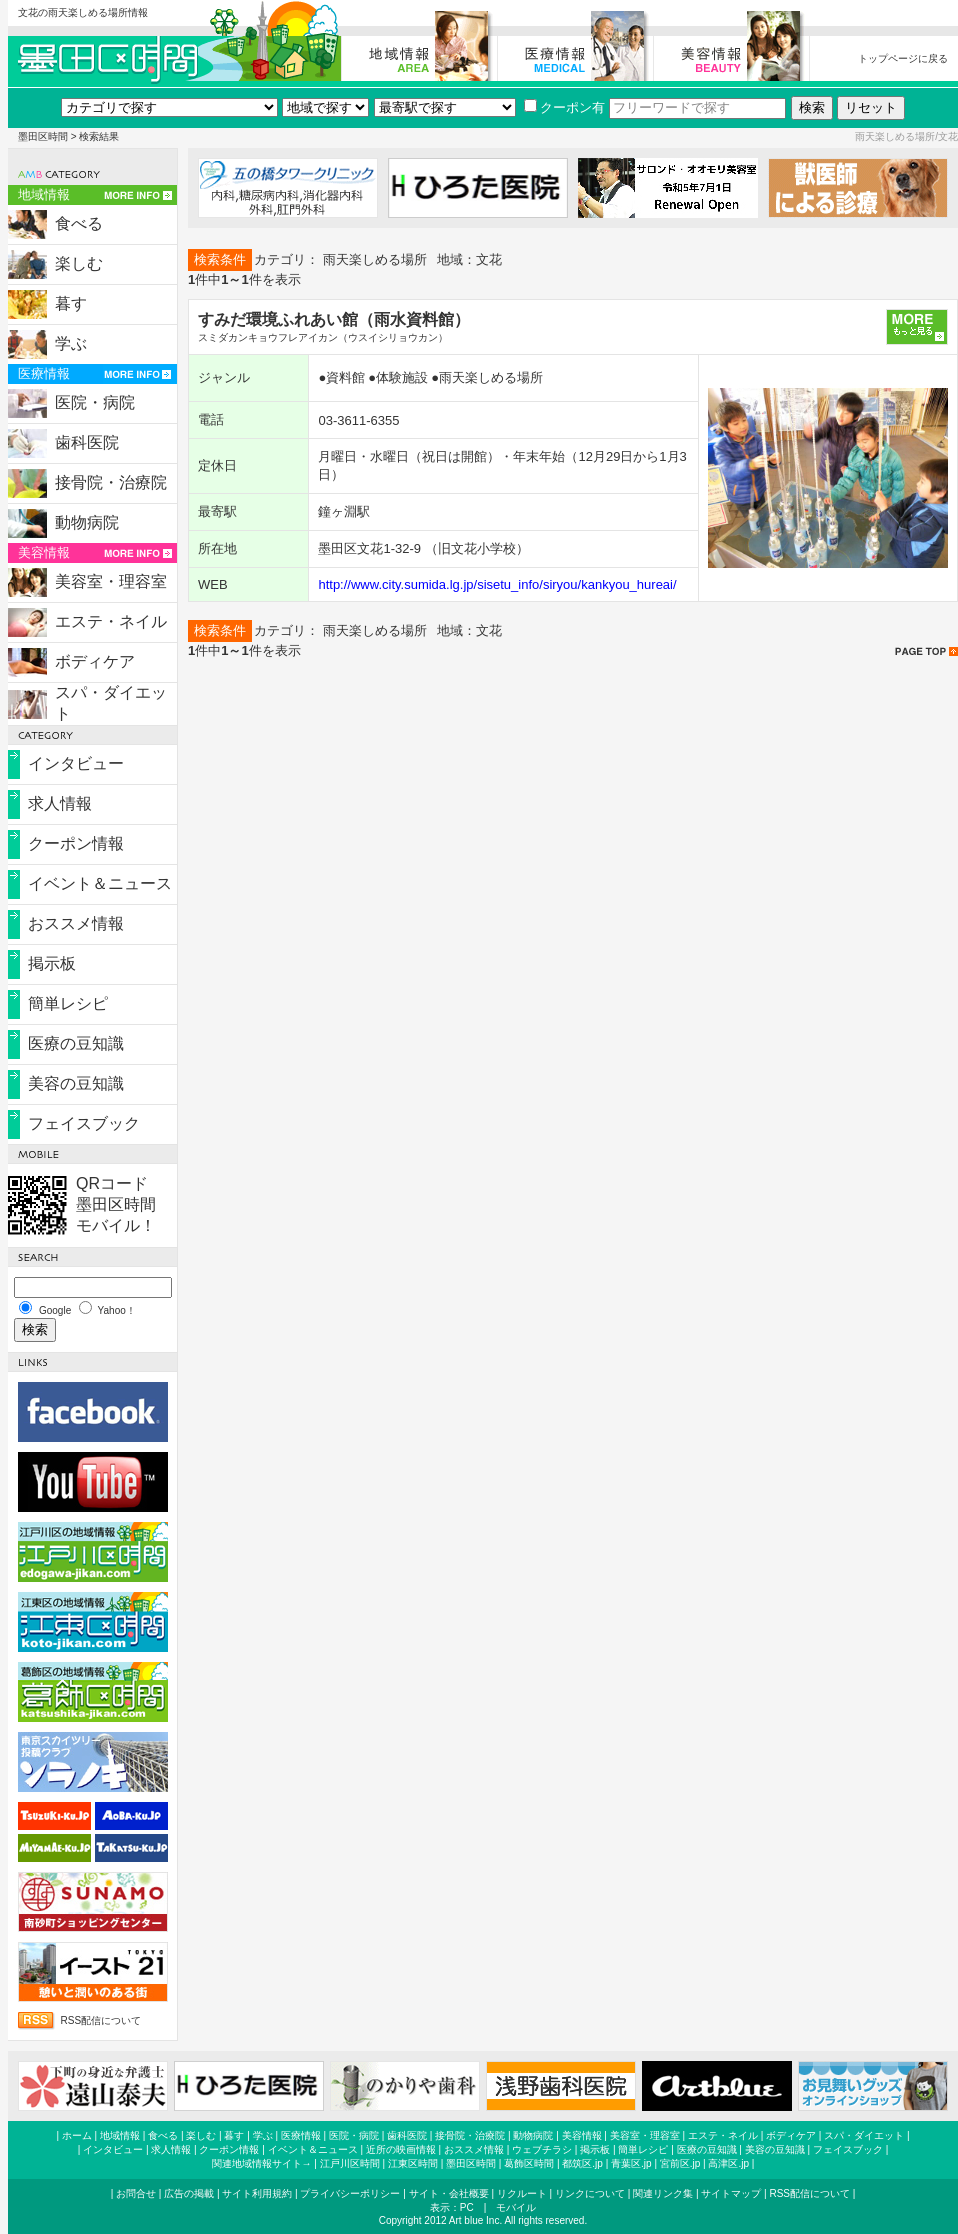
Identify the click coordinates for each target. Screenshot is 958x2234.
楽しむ (79, 263)
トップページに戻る (903, 58)
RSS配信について (101, 2020)
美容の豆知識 (76, 1083)
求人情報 (60, 803)
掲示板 (52, 963)
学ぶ (71, 343)
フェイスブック (84, 1123)
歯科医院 (87, 442)
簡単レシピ (68, 1003)
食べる (79, 223)
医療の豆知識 (76, 1043)
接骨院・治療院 (111, 482)
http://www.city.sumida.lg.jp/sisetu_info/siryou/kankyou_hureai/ (497, 584)
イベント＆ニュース (100, 883)
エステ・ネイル (111, 621)
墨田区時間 (43, 136)
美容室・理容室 (111, 581)
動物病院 (87, 522)
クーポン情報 (76, 843)
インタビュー (76, 763)
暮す (71, 303)
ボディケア (95, 661)
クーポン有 (564, 107)
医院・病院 (95, 402)
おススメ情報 (76, 923)
